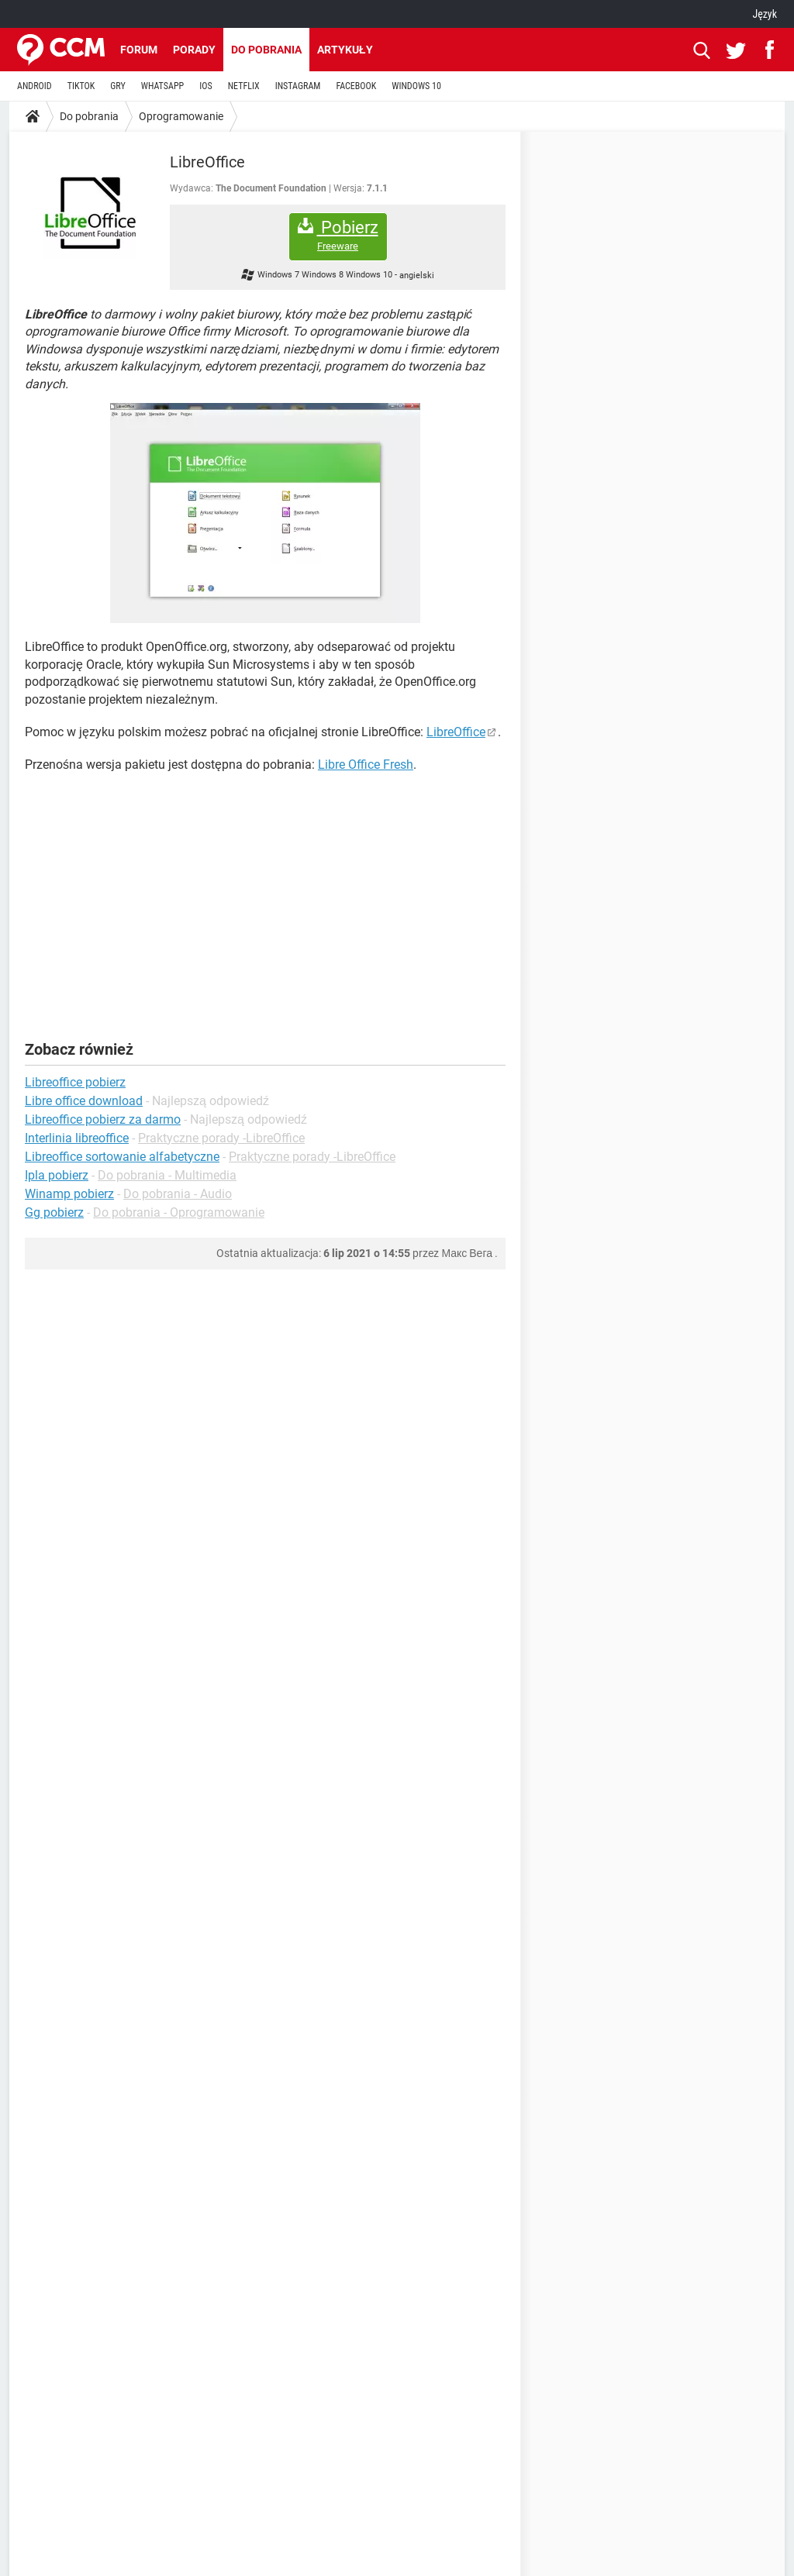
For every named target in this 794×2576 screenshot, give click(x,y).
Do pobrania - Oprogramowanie (178, 1212)
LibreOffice (455, 732)
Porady (194, 49)
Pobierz (338, 235)
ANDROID (34, 86)
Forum (138, 49)
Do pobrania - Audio (177, 1193)
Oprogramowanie (181, 116)
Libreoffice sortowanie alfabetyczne (122, 1156)
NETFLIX (244, 86)
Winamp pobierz (69, 1193)
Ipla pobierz (56, 1175)
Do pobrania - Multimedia (167, 1175)
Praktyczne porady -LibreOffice (221, 1138)
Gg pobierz (54, 1212)
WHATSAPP (162, 86)
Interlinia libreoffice (77, 1138)
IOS (205, 86)
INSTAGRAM (298, 86)
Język (764, 14)
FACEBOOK (356, 86)
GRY (117, 86)
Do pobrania (266, 49)
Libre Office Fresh (365, 764)
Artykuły (345, 49)
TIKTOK (81, 86)
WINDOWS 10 (416, 86)
